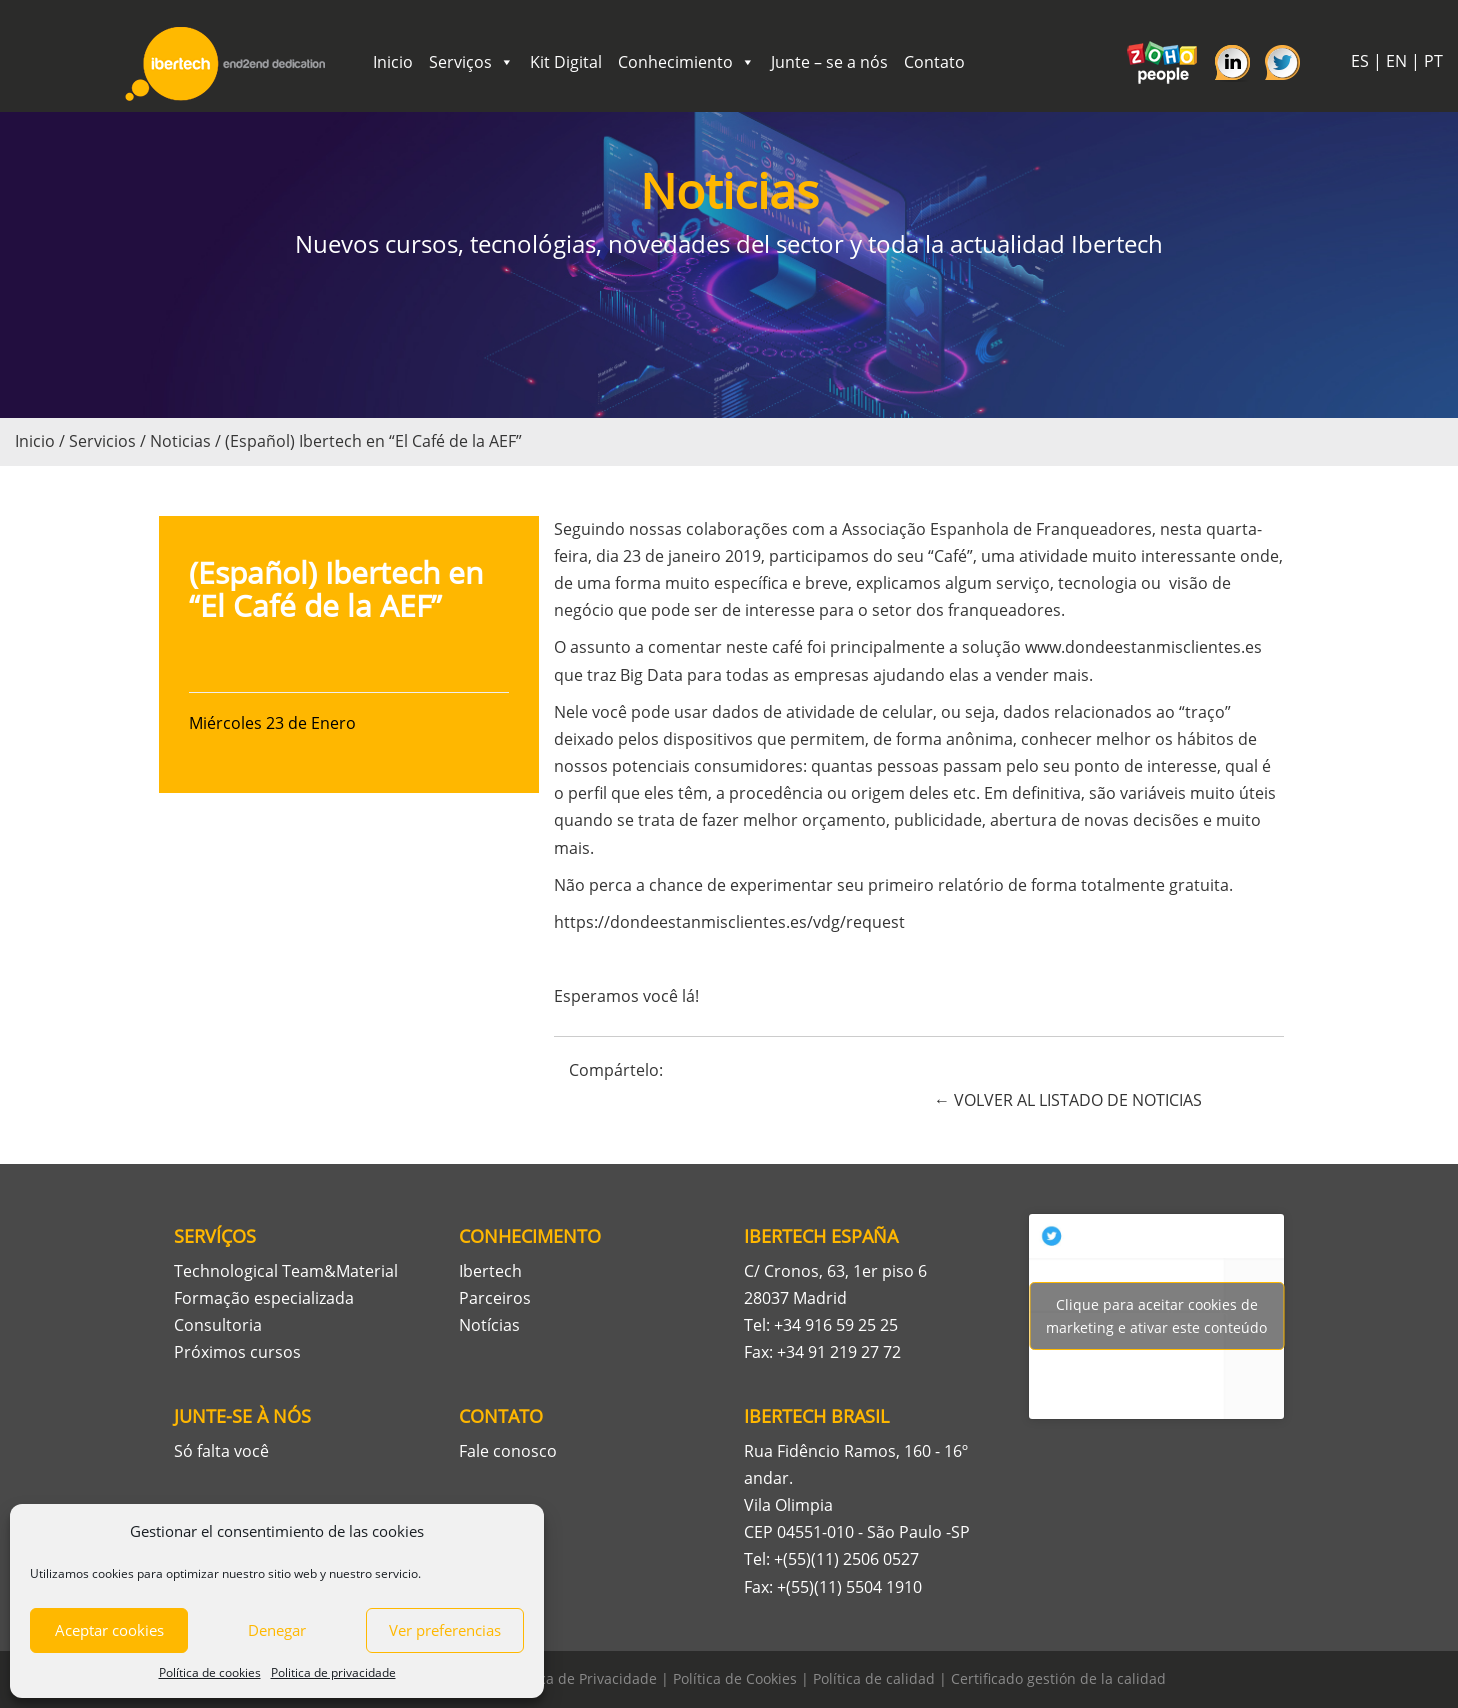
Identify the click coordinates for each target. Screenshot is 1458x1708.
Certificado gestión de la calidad (1058, 1678)
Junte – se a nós (829, 62)
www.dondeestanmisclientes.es (1143, 647)
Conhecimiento (686, 62)
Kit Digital (566, 62)
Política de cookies (210, 1672)
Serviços (471, 62)
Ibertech (490, 1271)
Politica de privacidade (333, 1672)
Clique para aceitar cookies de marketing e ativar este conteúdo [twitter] (1156, 1316)
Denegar (277, 1630)
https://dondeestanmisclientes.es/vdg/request (729, 922)
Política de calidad (874, 1678)
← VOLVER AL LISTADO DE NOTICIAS (1068, 1100)
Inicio (393, 62)
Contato (934, 62)
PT (1433, 61)
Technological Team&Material (286, 1271)
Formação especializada (264, 1298)
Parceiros (495, 1298)
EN (1396, 61)
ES (1360, 61)
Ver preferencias (445, 1630)
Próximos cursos (237, 1352)
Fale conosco (508, 1451)
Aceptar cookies (109, 1630)
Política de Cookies (735, 1678)
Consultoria (218, 1325)
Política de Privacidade (581, 1678)
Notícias (489, 1325)
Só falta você (221, 1451)
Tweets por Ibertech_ (1156, 1316)
